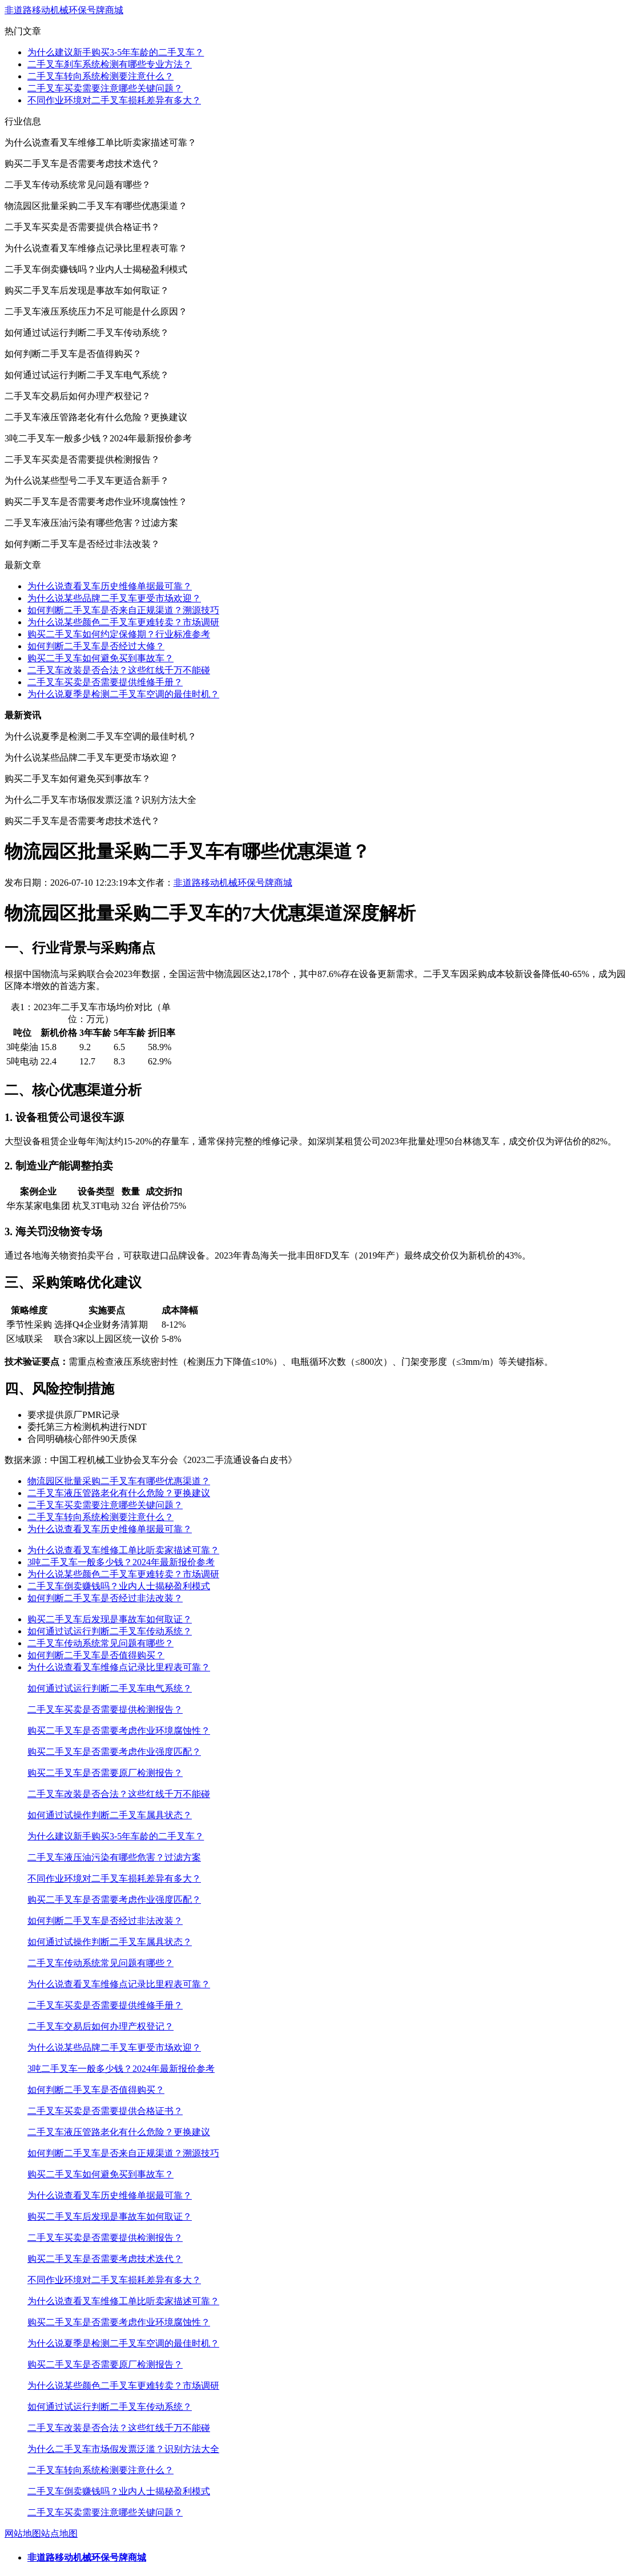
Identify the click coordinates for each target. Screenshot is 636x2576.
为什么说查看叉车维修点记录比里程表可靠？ (118, 1667)
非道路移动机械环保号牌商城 (64, 10)
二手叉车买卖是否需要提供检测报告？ (105, 1709)
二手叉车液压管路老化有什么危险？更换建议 (118, 1493)
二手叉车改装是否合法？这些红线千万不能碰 (118, 670)
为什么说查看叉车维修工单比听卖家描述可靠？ (123, 1550)
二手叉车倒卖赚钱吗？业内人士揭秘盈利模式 (118, 1586)
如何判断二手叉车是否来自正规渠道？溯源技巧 (123, 610)
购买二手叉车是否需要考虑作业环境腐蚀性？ (118, 1730)
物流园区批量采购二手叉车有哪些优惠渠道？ (118, 1481)
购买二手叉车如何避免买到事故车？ (100, 658)
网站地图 (23, 2533)
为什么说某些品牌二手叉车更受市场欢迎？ (114, 598)
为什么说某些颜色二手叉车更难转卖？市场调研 (123, 622)
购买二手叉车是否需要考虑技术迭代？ (105, 2259)
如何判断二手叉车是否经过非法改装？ (105, 1598)
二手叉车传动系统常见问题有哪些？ (100, 1643)
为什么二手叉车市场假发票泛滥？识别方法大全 (123, 2449)
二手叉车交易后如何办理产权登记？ (100, 2026)
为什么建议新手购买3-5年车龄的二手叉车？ (115, 52)
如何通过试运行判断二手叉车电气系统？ (109, 1688)
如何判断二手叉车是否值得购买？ (95, 1655)
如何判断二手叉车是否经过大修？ (95, 646)
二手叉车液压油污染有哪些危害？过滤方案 (114, 1857)
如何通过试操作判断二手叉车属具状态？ (109, 1815)
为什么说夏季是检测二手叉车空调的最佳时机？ (123, 694)
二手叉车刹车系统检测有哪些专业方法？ (109, 64)
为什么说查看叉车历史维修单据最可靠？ (109, 586)
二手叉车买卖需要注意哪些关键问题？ (105, 88)
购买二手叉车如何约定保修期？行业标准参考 (118, 634)
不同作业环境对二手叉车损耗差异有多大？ (114, 100)
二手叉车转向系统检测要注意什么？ (100, 76)
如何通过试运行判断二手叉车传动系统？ (109, 1631)
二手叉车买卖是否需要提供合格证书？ (105, 2111)
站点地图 (59, 2533)
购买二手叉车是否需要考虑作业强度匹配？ (114, 1752)
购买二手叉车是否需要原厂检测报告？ (105, 1773)
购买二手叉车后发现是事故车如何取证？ (109, 1619)
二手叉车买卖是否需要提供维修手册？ (105, 682)
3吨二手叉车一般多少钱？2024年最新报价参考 (121, 1562)
